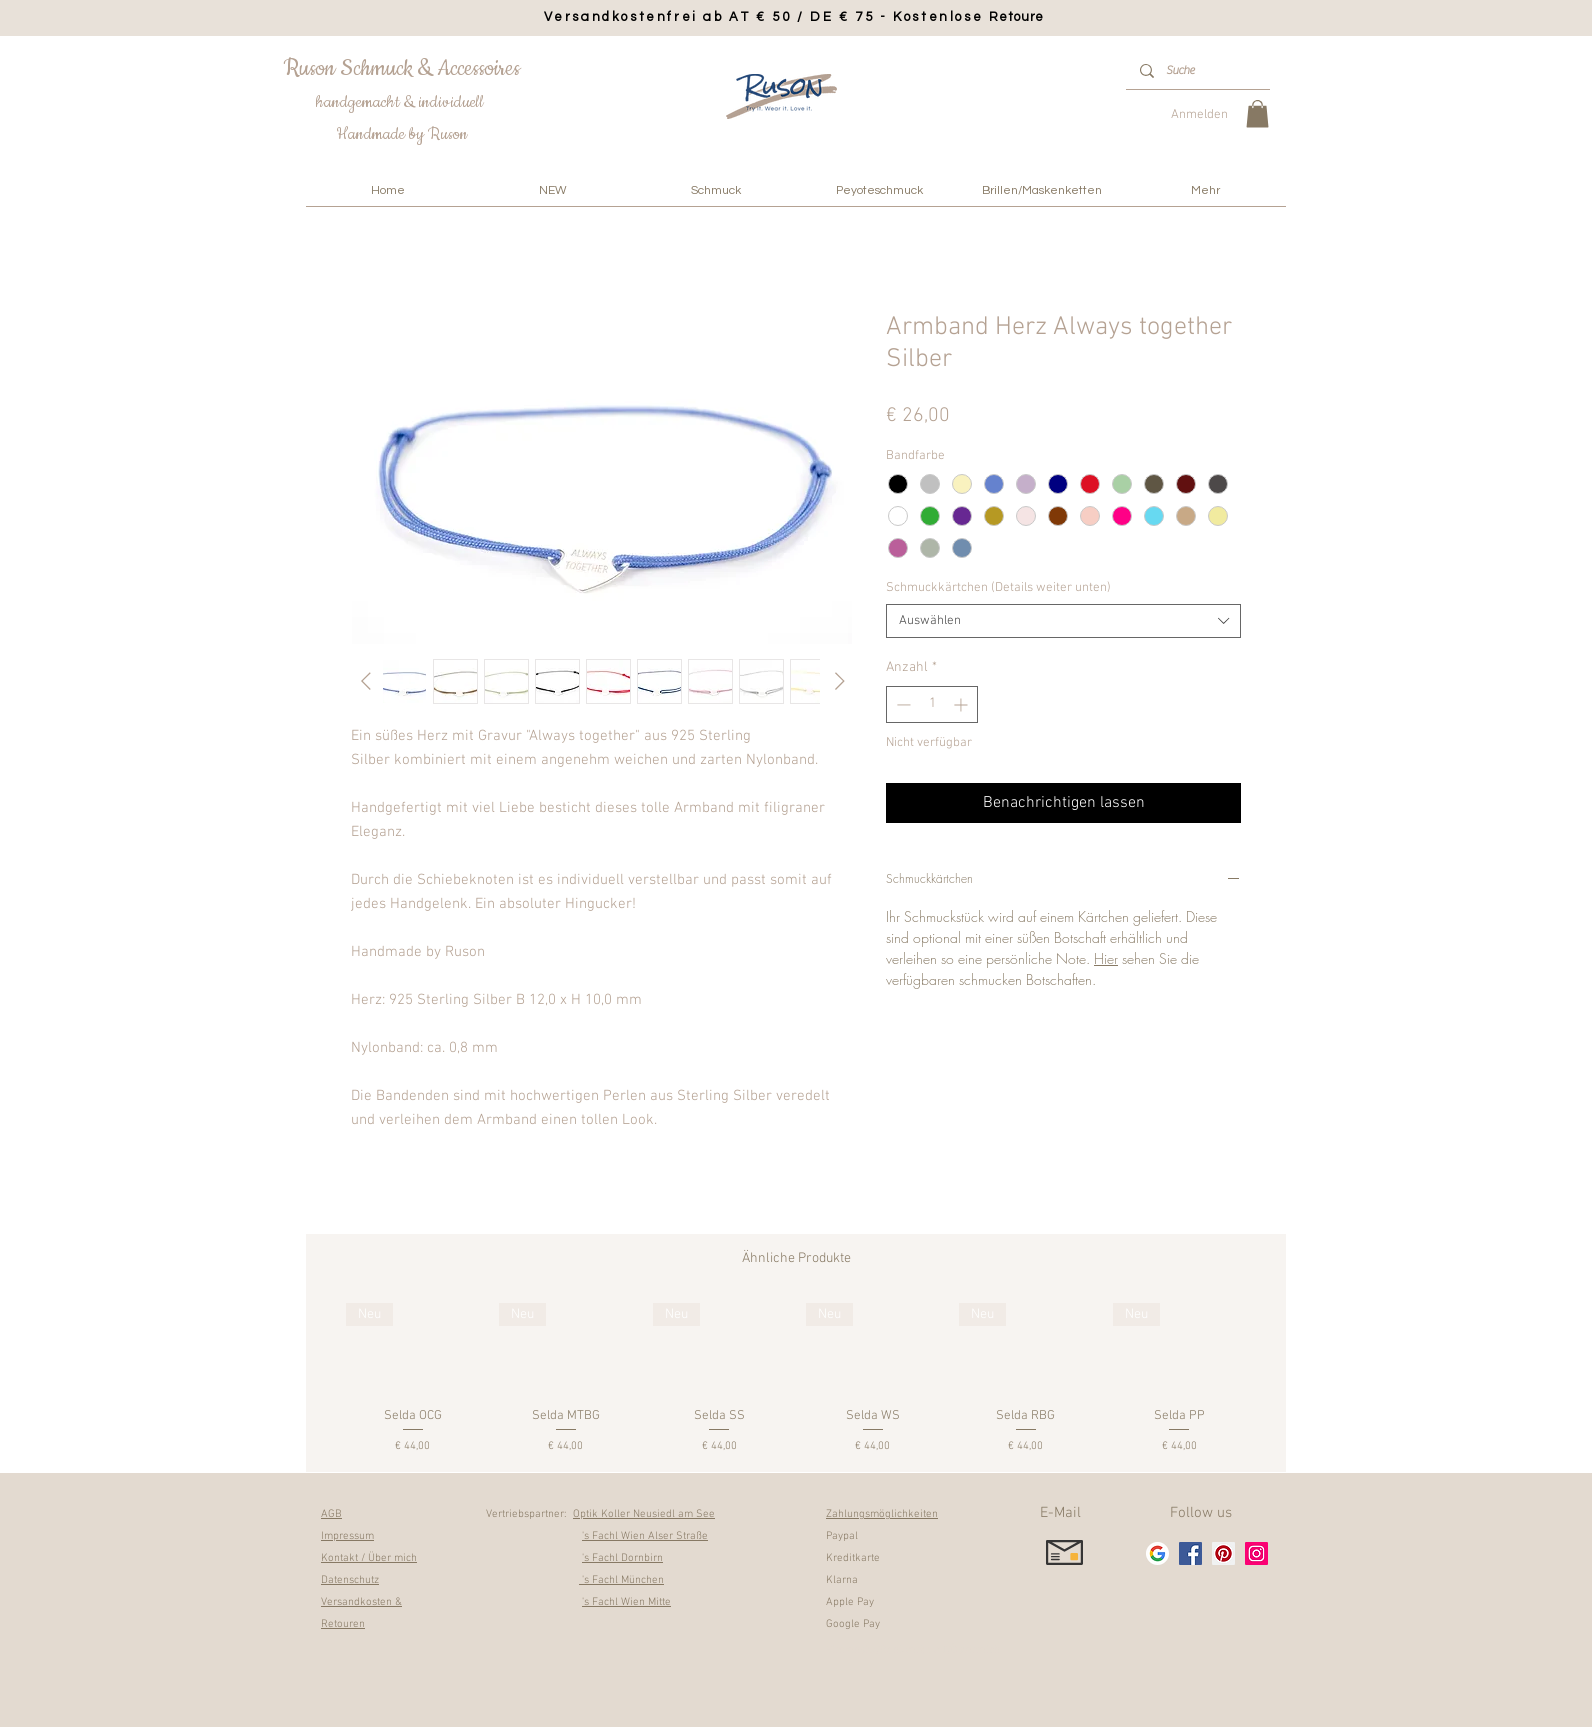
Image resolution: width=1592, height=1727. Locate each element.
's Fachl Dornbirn (622, 1558)
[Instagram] (1256, 1553)
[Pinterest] (1223, 1553)
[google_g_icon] (1157, 1553)
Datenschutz (350, 1580)
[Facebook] (1190, 1553)
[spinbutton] (932, 704)
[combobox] (1063, 621)
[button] (715, 191)
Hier (1106, 958)
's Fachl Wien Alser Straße (645, 1536)
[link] (1257, 113)
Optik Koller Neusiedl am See (644, 1514)
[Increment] (962, 704)
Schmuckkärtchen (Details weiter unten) (998, 588)
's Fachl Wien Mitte (626, 1602)
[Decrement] (901, 704)
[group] (796, 1379)
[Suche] (1197, 70)
